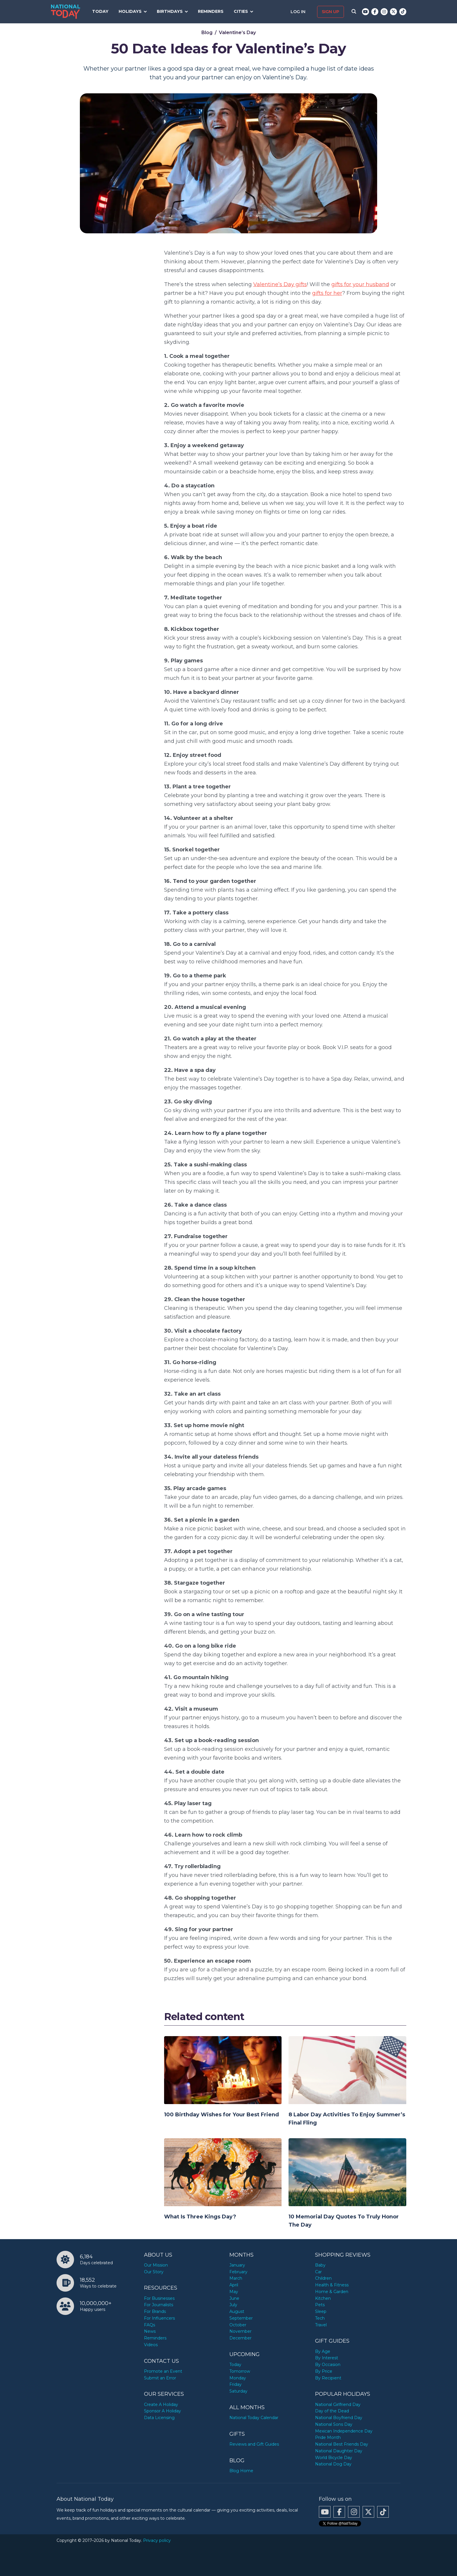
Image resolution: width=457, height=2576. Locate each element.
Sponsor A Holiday (162, 2411)
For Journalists (158, 2304)
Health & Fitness (332, 2285)
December (240, 2338)
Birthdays (170, 11)
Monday (237, 2378)
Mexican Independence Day (343, 2431)
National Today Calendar (253, 2417)
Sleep (320, 2311)
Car (318, 2271)
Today (100, 11)
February (238, 2271)
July (233, 2304)
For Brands (155, 2311)
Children (323, 2278)
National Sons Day (333, 2424)
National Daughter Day (338, 2451)
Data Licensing (159, 2417)
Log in (299, 11)
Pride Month (328, 2437)
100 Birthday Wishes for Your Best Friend (221, 2114)
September (241, 2318)
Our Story (154, 2271)
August (236, 2311)
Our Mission (156, 2265)
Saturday (238, 2391)
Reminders (211, 11)
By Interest (326, 2357)
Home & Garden (331, 2291)
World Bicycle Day (333, 2457)
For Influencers (159, 2318)
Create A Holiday (161, 2404)
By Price (323, 2371)
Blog (206, 32)
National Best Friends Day (341, 2444)
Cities (241, 11)
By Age (322, 2351)
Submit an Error (160, 2378)
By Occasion (327, 2364)
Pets (320, 2304)
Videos (151, 2344)
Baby (320, 2265)
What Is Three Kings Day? (200, 2216)
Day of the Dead (332, 2411)
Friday (235, 2384)
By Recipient (328, 2378)
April (233, 2285)
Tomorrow (239, 2371)
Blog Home (241, 2470)
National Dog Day (333, 2464)
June (234, 2298)
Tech (320, 2318)
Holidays (130, 11)
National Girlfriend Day (338, 2404)
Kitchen (323, 2298)
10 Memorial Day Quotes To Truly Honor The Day (344, 2220)
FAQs (149, 2325)
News (150, 2331)
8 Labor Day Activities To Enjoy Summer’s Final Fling (347, 2118)
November (240, 2331)
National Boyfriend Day (338, 2417)
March (235, 2278)
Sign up (330, 11)
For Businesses (159, 2298)
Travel (321, 2325)
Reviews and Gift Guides (254, 2444)
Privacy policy (157, 2540)
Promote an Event (163, 2371)
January (237, 2265)
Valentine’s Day (237, 32)
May (233, 2291)
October (237, 2325)
